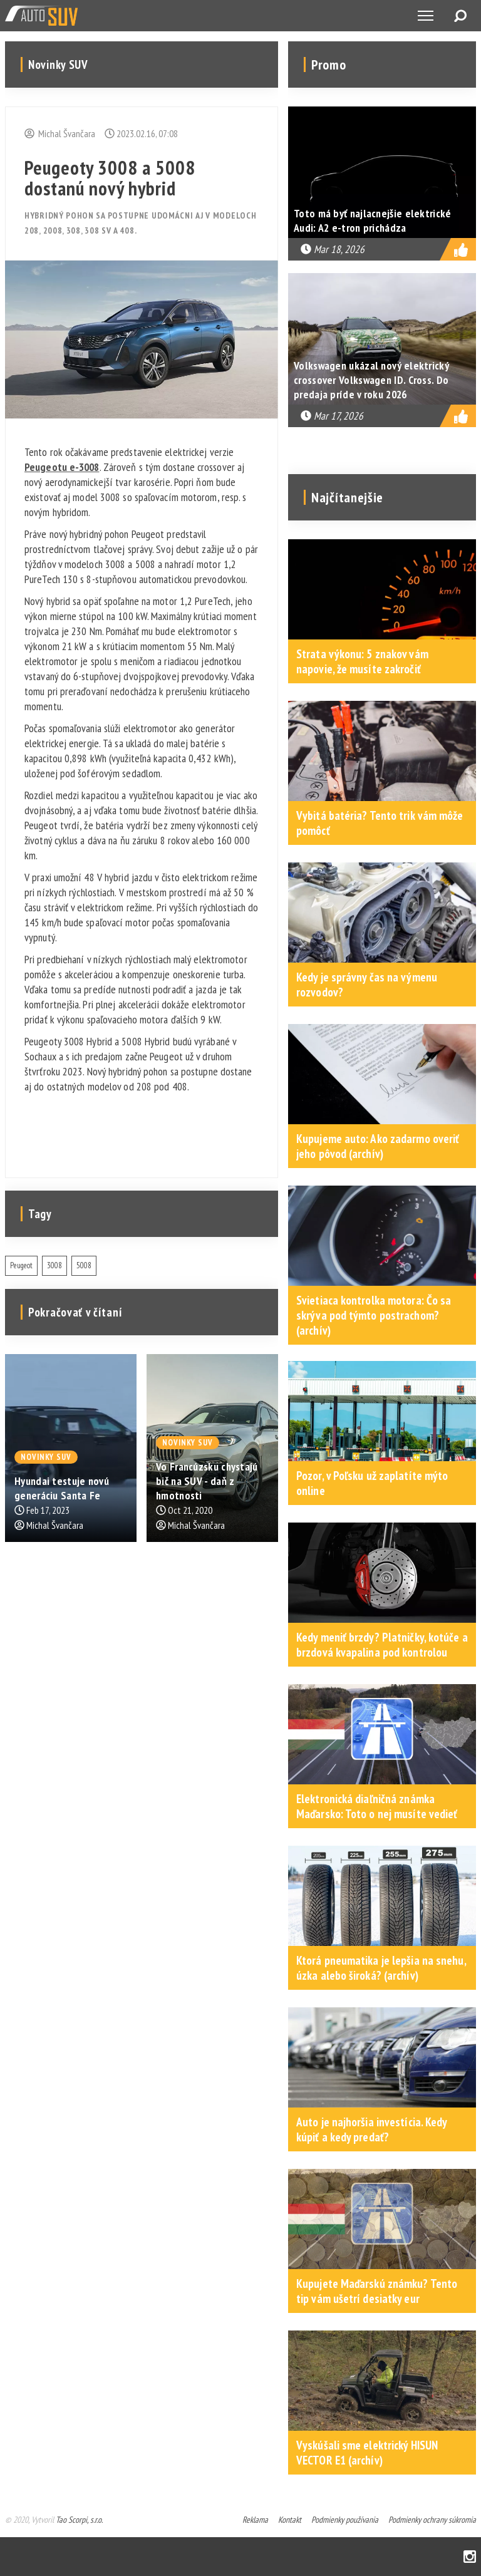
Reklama (255, 2519)
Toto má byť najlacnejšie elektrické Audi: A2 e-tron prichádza (373, 220)
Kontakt (289, 2519)
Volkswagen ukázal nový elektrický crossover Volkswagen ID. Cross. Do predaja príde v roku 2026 (371, 379)
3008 (54, 1265)
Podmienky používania (344, 2519)
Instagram (469, 2556)
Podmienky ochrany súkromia (432, 2519)
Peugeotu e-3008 (62, 467)
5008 (83, 1265)
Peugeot (21, 1265)
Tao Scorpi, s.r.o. (79, 2519)
